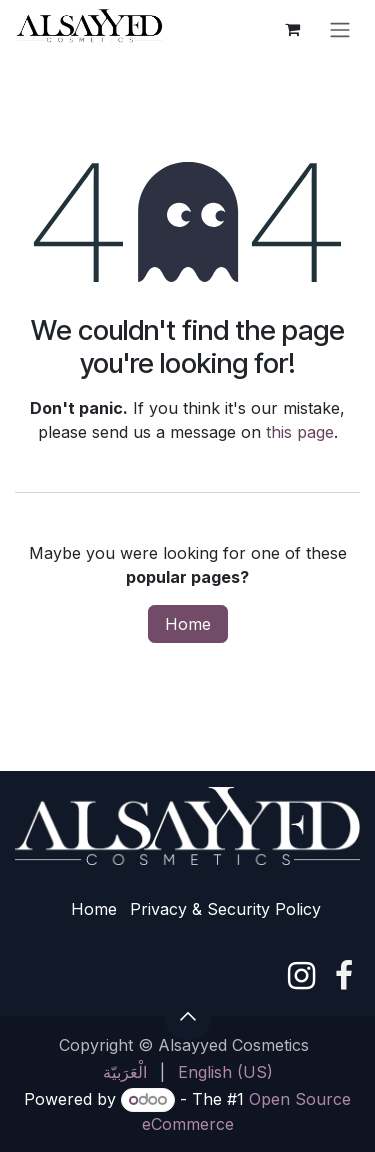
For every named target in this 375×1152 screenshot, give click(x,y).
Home (188, 624)
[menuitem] (125, 1072)
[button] (188, 1016)
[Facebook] (344, 976)
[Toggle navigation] (340, 29)
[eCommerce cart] (292, 29)
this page (300, 432)
